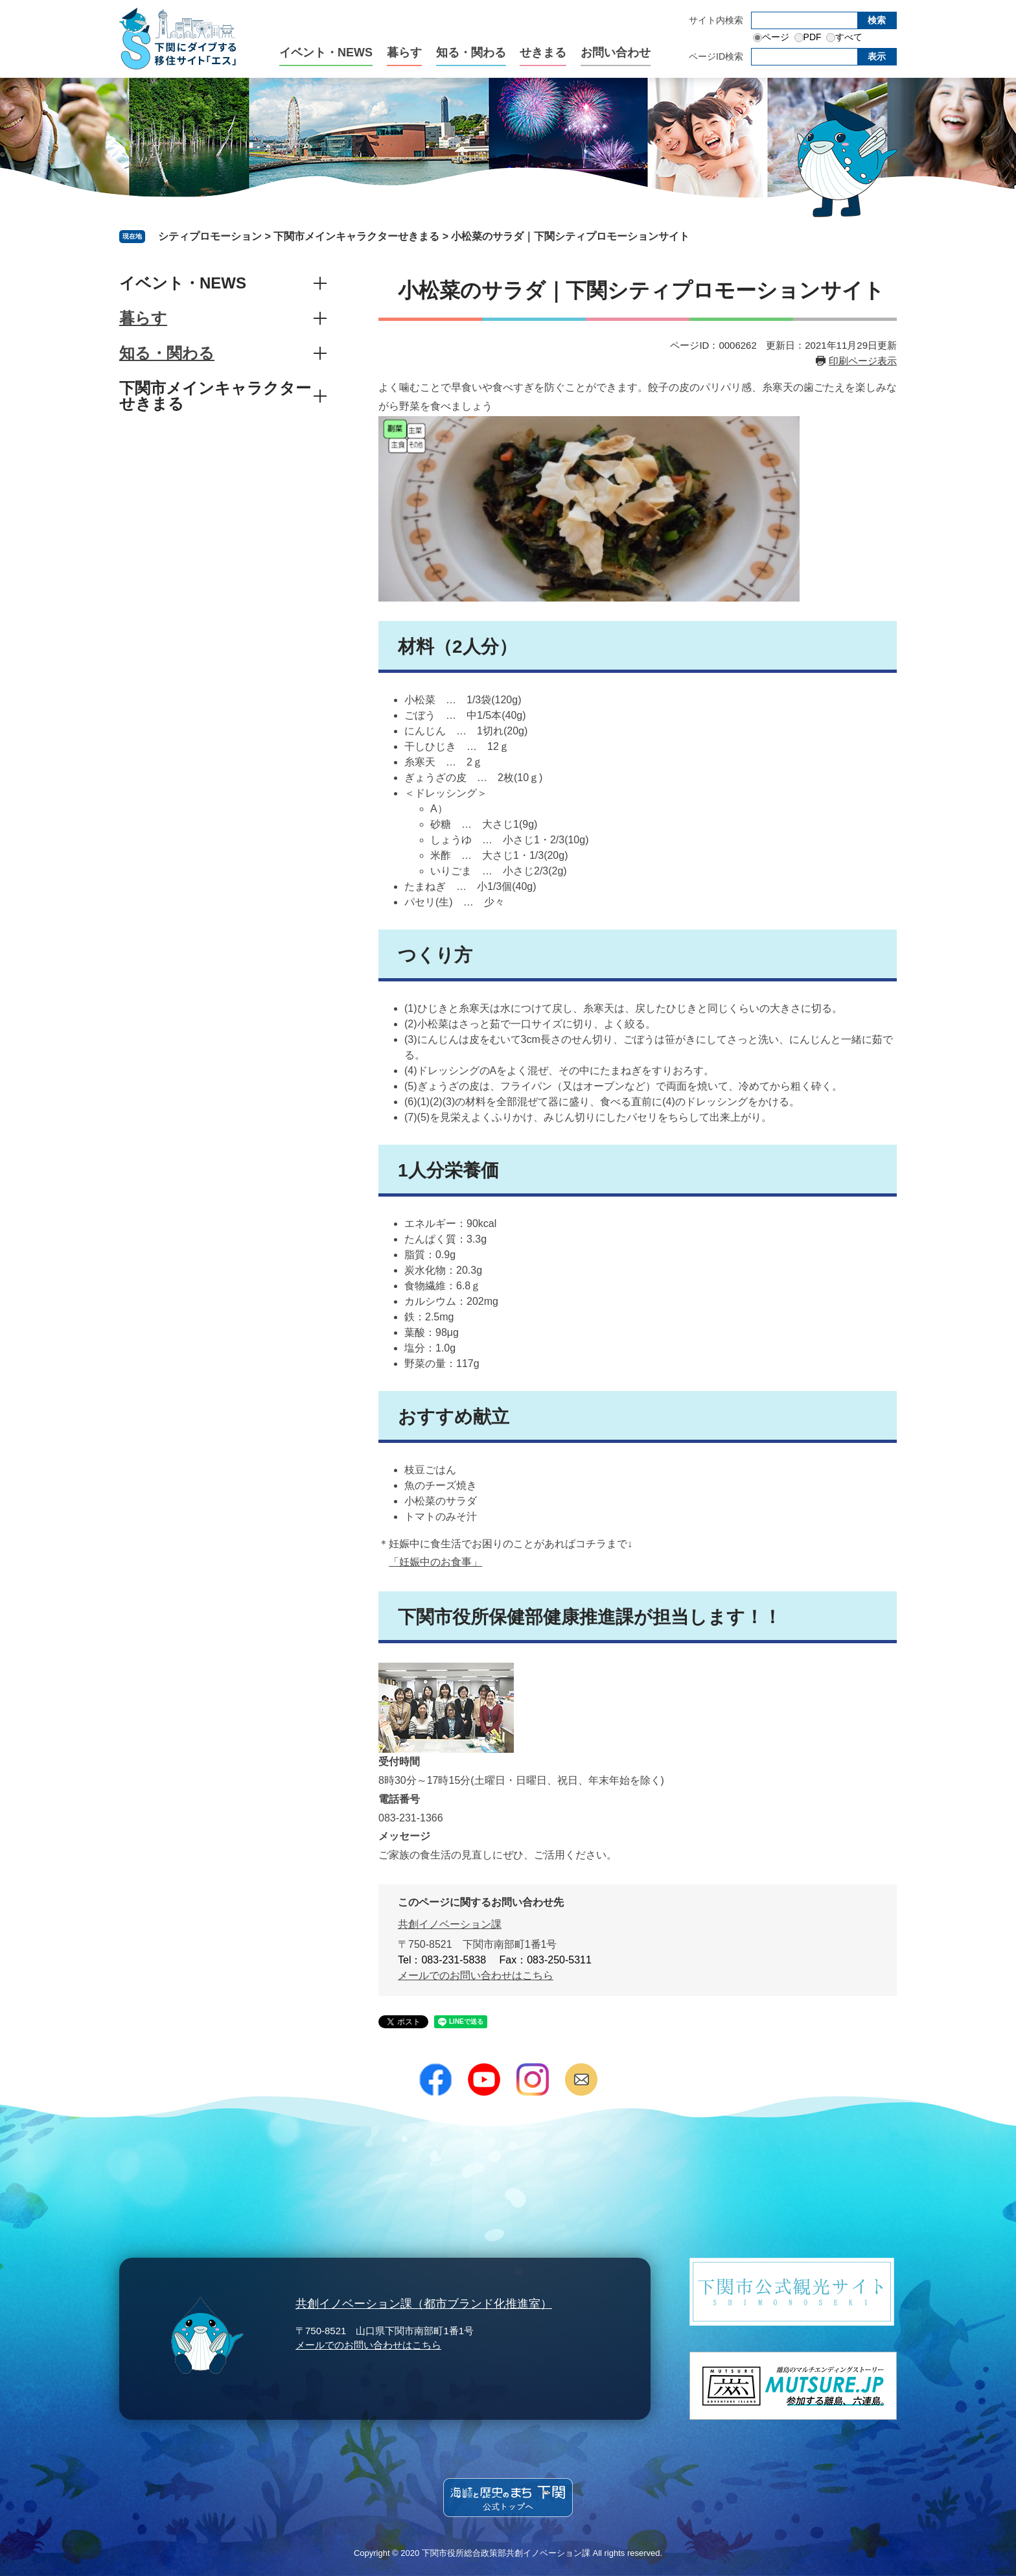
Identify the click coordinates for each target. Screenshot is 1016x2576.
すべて (848, 37)
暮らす (404, 53)
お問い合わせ (616, 53)
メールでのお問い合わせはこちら (475, 1975)
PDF (812, 37)
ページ (775, 37)
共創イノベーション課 (450, 1924)
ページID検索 (716, 56)
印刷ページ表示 (863, 361)
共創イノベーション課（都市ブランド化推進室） (423, 2303)
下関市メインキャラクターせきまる (356, 236)
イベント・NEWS (326, 53)
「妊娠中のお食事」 (435, 1561)
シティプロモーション (210, 236)
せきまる (543, 53)
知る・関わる (471, 53)
